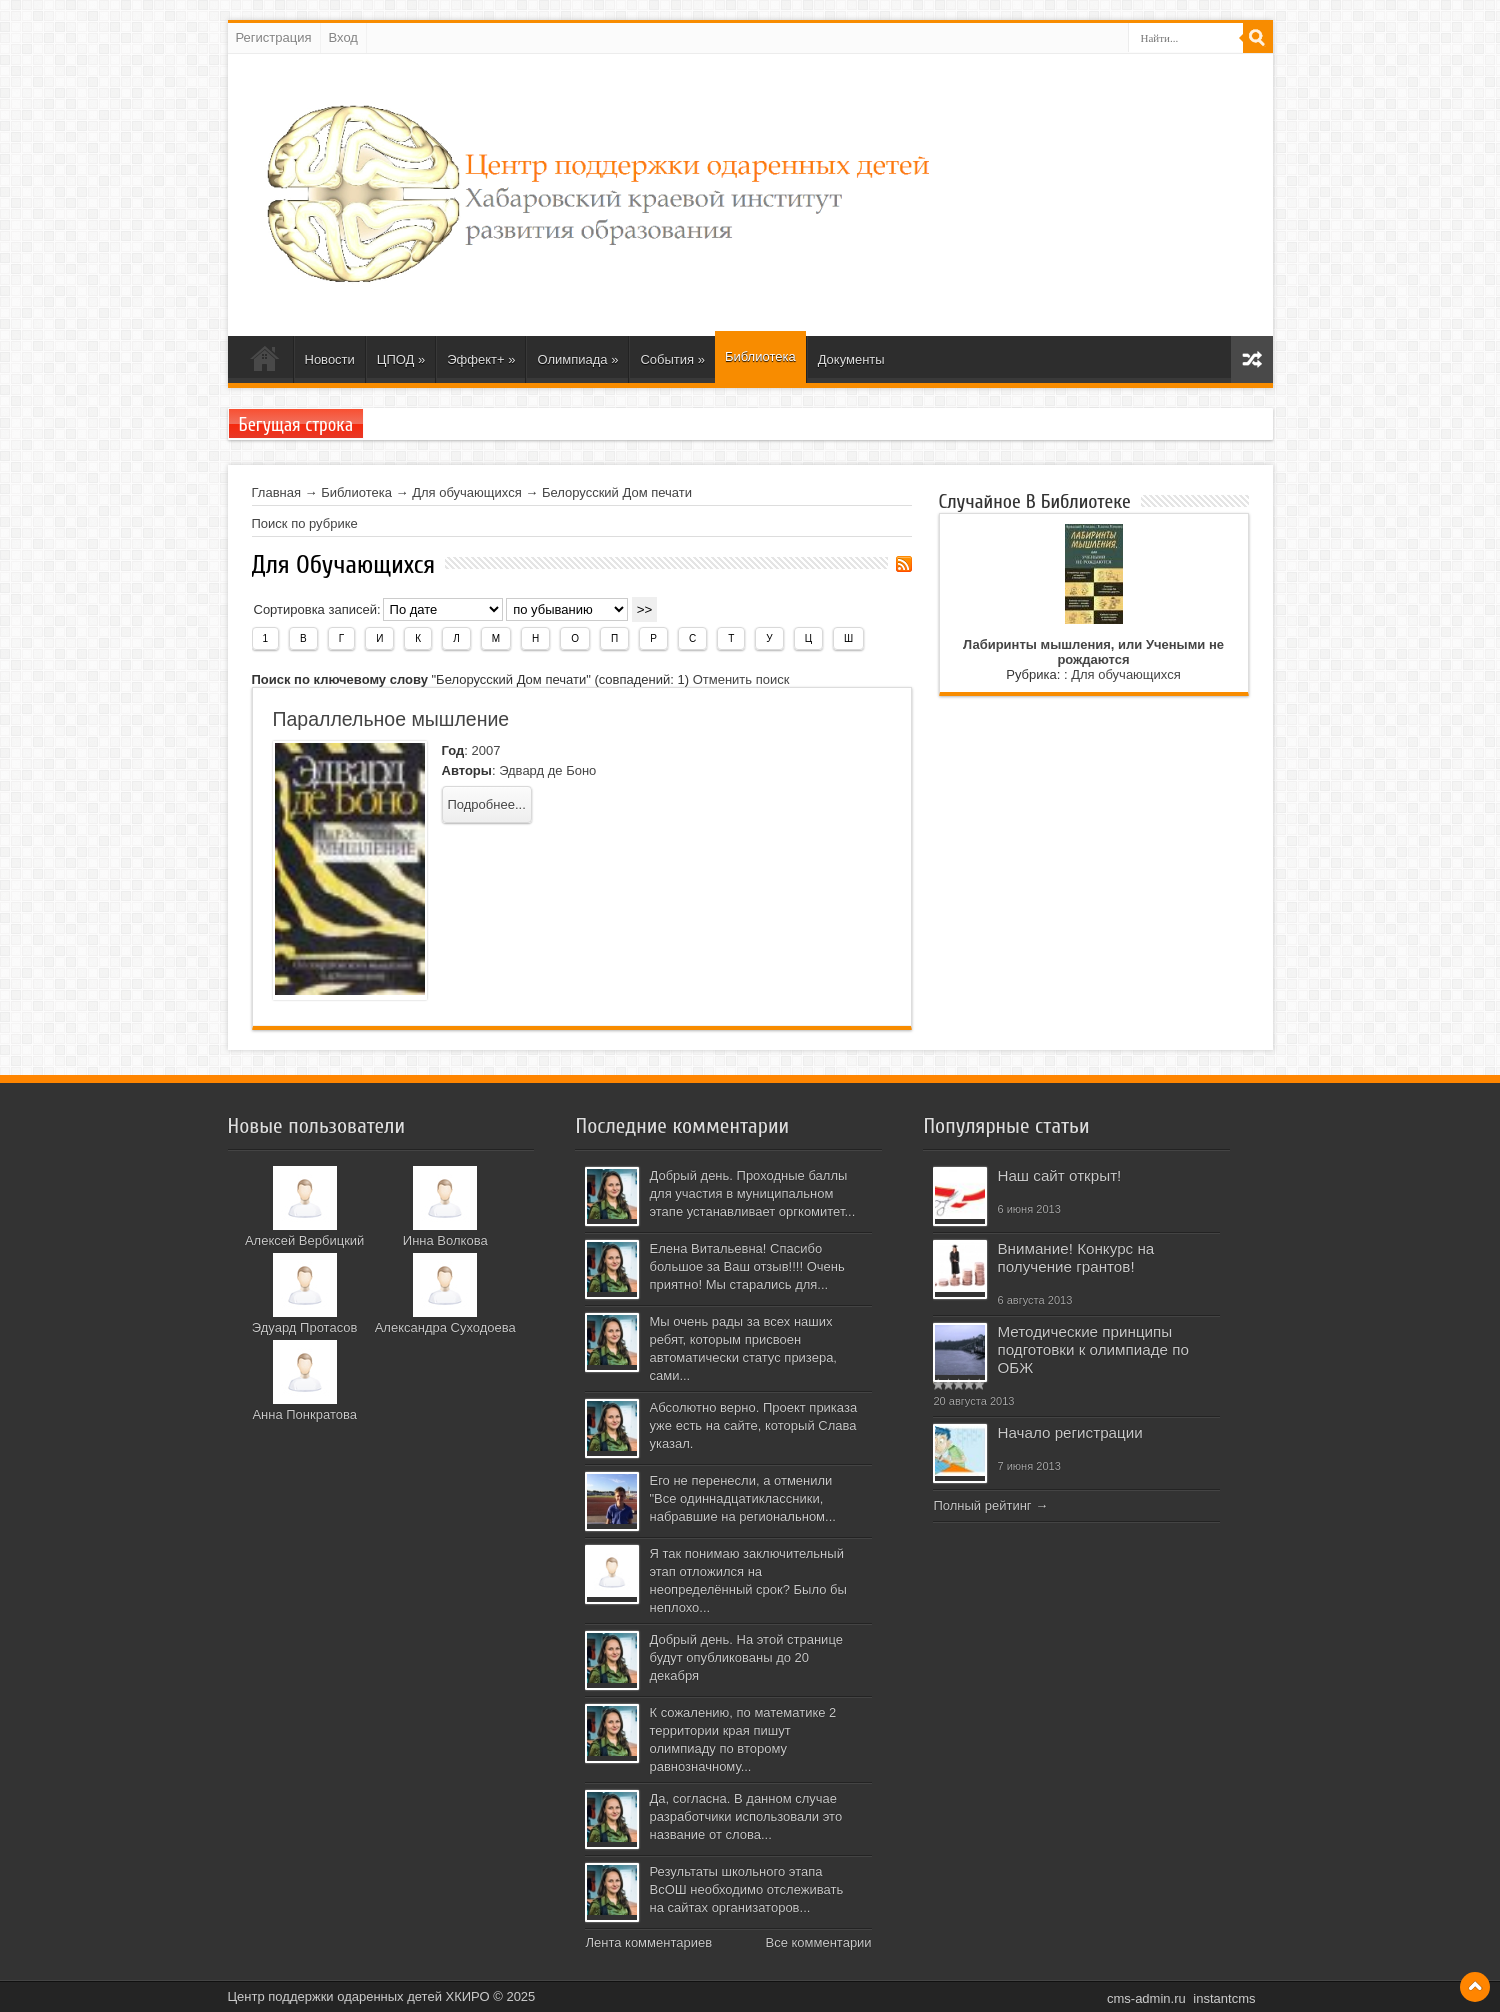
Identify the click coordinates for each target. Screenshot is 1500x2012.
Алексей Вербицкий (304, 1240)
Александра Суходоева (445, 1327)
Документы (851, 359)
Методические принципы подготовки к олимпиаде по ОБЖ (1092, 1349)
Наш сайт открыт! (1059, 1175)
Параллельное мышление (391, 719)
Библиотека (760, 356)
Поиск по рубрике (305, 523)
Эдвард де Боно (547, 770)
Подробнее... (487, 804)
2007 (485, 750)
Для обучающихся (467, 492)
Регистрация (274, 37)
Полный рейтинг (982, 1505)
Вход (343, 37)
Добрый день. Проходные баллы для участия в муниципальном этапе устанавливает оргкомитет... (752, 1193)
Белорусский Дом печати (617, 492)
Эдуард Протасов (305, 1327)
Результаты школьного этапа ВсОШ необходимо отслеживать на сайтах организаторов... (746, 1889)
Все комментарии (818, 1942)
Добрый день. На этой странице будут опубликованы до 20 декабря (745, 1657)
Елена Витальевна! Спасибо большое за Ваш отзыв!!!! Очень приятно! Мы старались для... (746, 1266)
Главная (276, 492)
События (672, 359)
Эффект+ (481, 359)
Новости (330, 359)
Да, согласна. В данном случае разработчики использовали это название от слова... (745, 1816)
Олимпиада (577, 359)
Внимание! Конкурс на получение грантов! (1075, 1257)
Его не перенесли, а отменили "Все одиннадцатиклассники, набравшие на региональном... (742, 1498)
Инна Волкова (445, 1240)
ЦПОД (401, 359)
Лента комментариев (648, 1942)
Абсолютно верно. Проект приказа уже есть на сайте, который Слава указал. (753, 1425)
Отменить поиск (741, 679)
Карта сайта (1252, 359)
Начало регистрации (1069, 1432)
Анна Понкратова (304, 1414)
